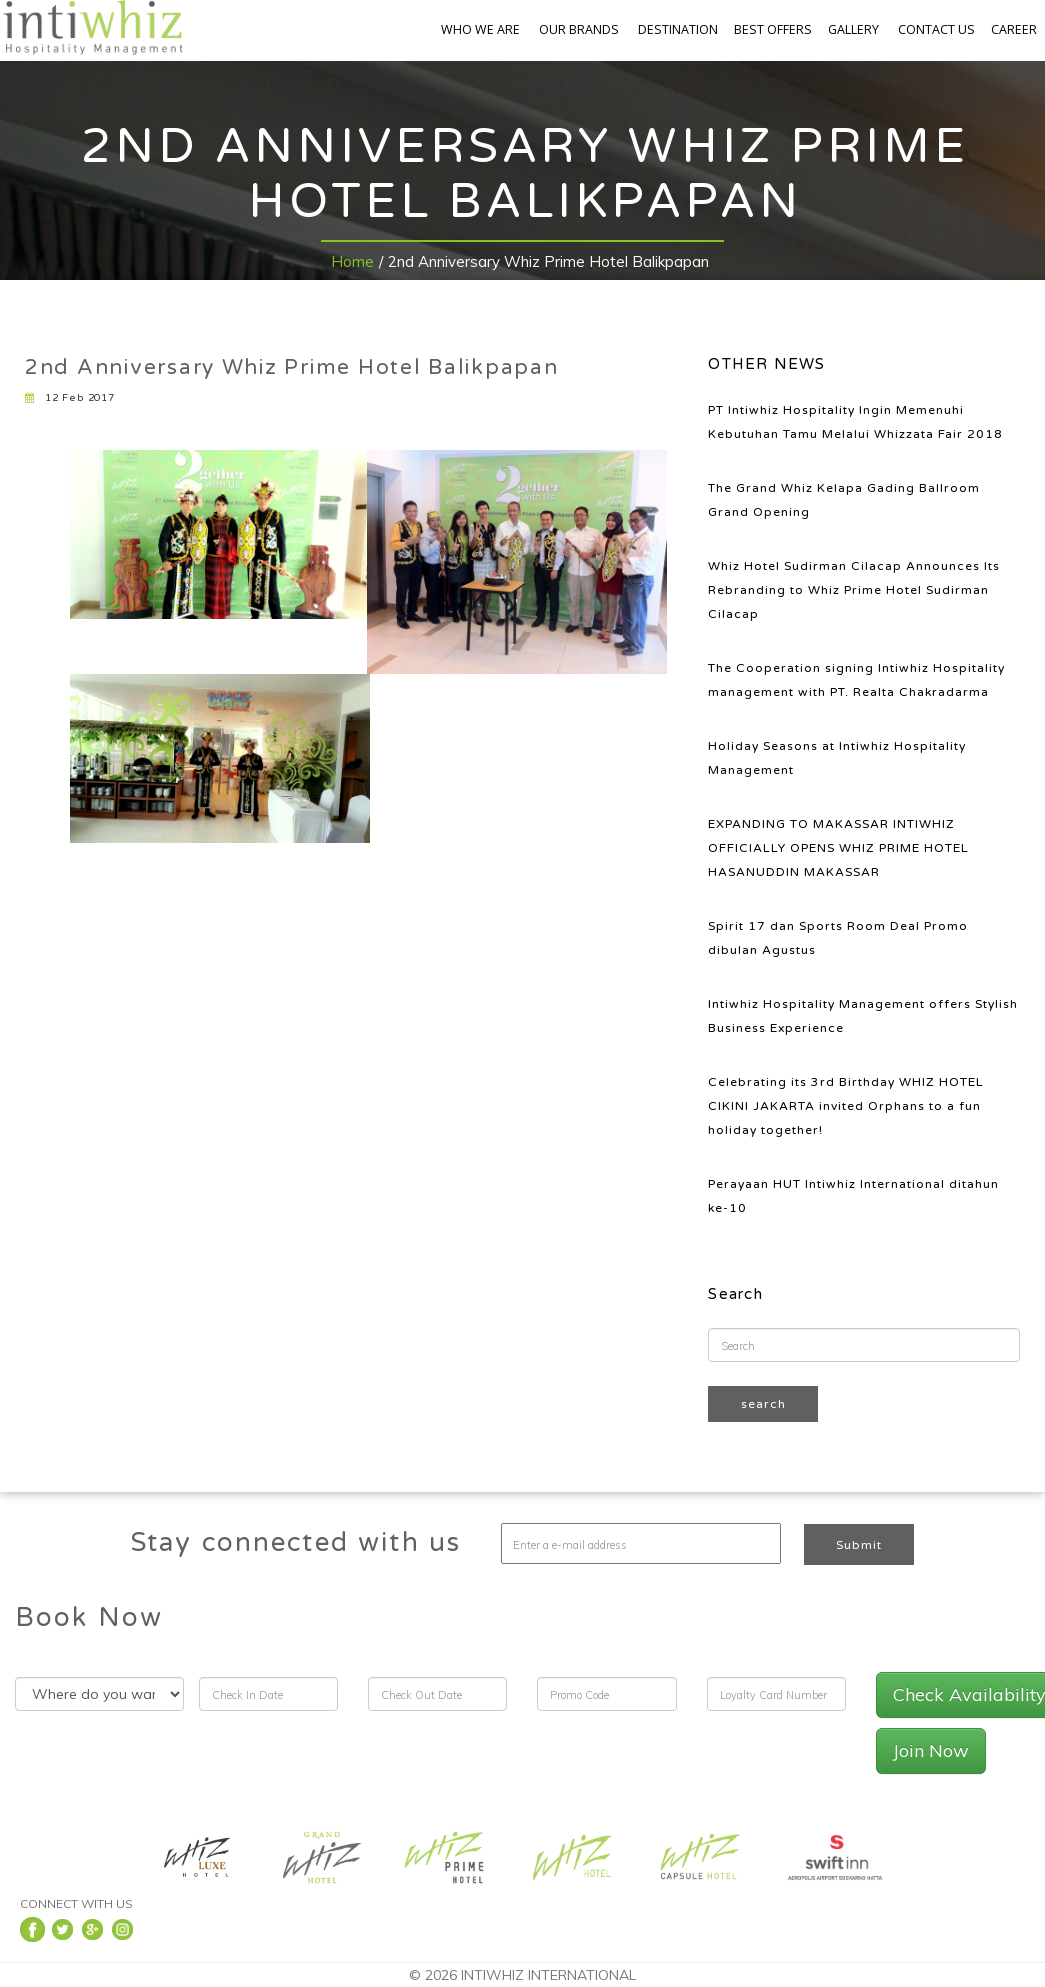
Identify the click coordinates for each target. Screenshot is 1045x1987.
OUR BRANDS (579, 29)
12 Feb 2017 (70, 398)
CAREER (1014, 29)
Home (352, 261)
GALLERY (853, 29)
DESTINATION (678, 29)
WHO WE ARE (480, 29)
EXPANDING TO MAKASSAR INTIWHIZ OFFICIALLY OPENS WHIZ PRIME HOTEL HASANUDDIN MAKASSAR (838, 848)
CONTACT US (936, 29)
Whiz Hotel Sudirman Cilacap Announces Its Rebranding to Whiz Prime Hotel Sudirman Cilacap (854, 590)
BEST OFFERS (773, 29)
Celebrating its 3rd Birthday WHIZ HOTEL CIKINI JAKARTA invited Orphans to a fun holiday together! (846, 1106)
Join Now (931, 1750)
